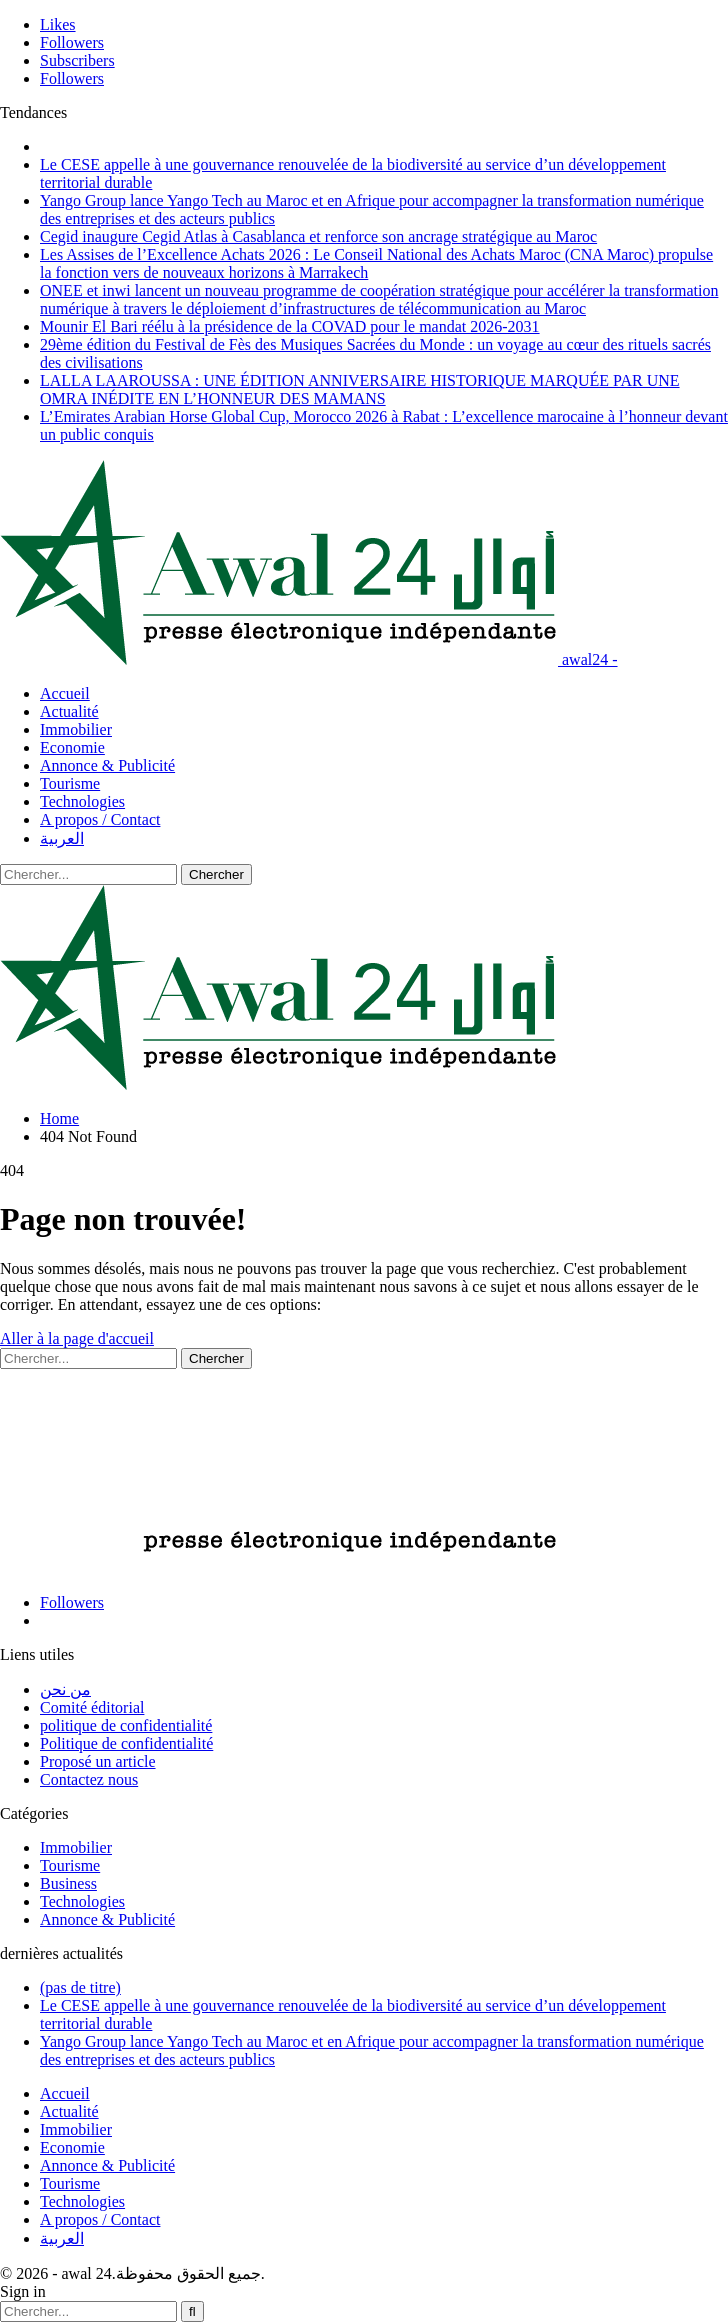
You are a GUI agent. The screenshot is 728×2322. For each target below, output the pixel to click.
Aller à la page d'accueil (77, 1338)
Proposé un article (98, 1761)
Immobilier (76, 729)
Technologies (82, 801)
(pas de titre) (80, 1987)
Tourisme (70, 783)
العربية (62, 838)
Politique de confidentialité (126, 1743)
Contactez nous (89, 1779)
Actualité (69, 711)
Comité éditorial (92, 1707)
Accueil (65, 693)
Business (68, 1883)
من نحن (65, 1689)
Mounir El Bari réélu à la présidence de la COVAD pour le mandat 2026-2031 (290, 326)
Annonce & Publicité (107, 765)
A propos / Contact (100, 819)
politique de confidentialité (126, 1725)
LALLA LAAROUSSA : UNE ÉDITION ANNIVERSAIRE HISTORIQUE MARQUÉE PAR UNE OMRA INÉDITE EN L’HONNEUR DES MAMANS (360, 389)
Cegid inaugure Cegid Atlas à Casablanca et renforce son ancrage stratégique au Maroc (318, 236)
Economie (72, 747)
